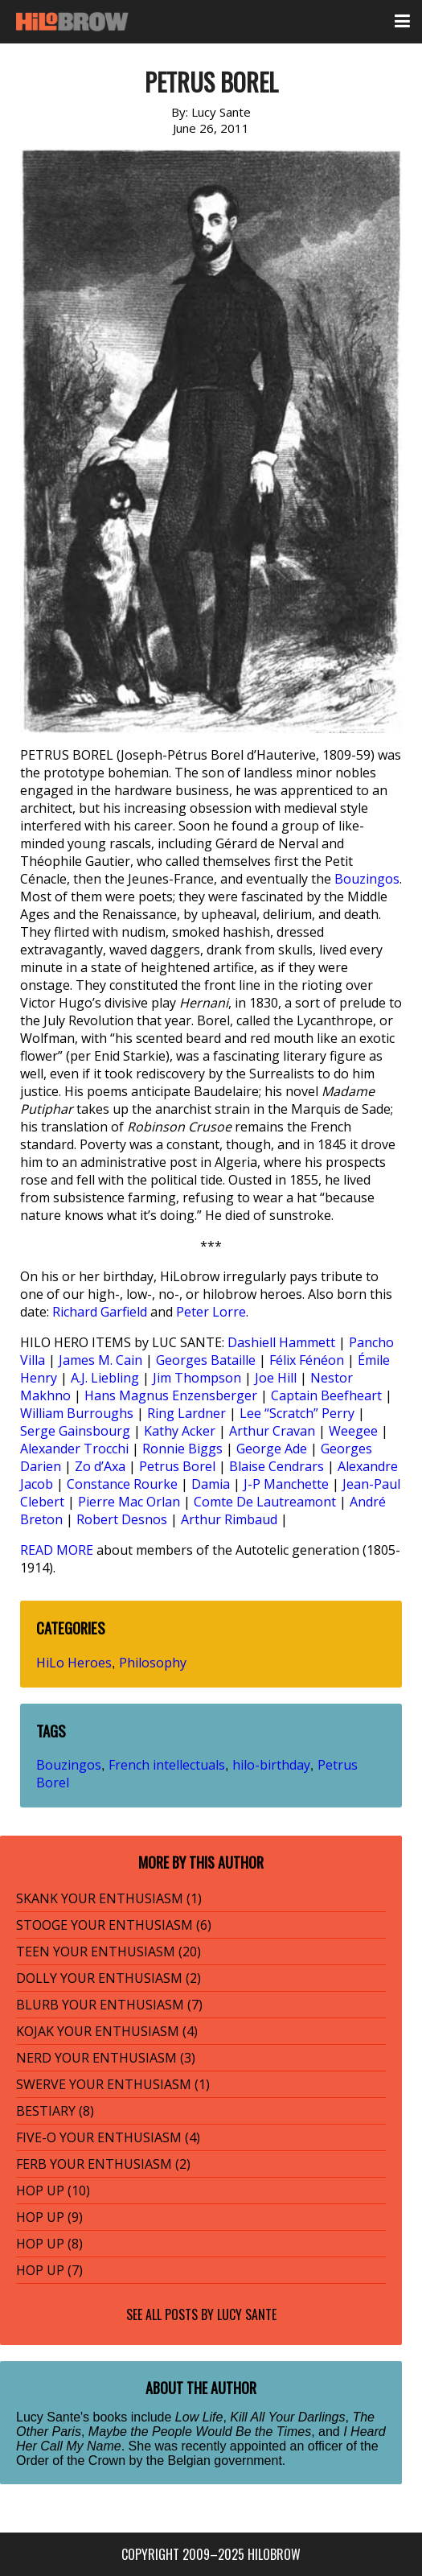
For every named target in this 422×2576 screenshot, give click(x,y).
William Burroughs (76, 1413)
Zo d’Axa (100, 1466)
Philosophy (152, 1662)
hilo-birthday (271, 1765)
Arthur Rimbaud (229, 1519)
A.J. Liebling (105, 1378)
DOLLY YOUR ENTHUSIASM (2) (108, 1978)
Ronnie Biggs (182, 1448)
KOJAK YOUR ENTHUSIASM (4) (107, 2031)
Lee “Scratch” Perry (297, 1413)
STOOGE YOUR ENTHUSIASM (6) (113, 1925)
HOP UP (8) (49, 2243)
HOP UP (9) (49, 2217)
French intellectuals (167, 1765)
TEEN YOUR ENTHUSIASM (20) (108, 1951)
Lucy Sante (247, 2314)
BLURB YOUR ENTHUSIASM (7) (109, 2004)
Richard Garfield (99, 1312)
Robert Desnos (121, 1519)
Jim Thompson (197, 1378)
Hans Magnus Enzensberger (170, 1395)
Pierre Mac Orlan (129, 1502)
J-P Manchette (286, 1484)
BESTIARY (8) (55, 2111)
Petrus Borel (177, 1466)
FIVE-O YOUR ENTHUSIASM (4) (108, 2137)
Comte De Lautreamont (265, 1502)
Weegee (353, 1431)
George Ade (271, 1448)
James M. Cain (100, 1360)
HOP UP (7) (49, 2270)
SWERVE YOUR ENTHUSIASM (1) (113, 2084)
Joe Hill (276, 1378)
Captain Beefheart (326, 1395)
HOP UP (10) (53, 2190)
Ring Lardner (186, 1413)
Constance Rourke (122, 1484)
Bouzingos (366, 879)
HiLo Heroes (74, 1662)
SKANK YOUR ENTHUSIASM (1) (109, 1898)
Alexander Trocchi (74, 1448)
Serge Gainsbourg (75, 1431)
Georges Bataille (206, 1360)
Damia (210, 1484)
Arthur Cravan (272, 1431)
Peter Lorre (211, 1312)
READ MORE (56, 1550)
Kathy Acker (179, 1431)
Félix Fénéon (306, 1360)
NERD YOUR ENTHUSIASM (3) (105, 2058)
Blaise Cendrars (276, 1466)
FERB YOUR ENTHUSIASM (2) (103, 2164)
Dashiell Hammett (281, 1342)
